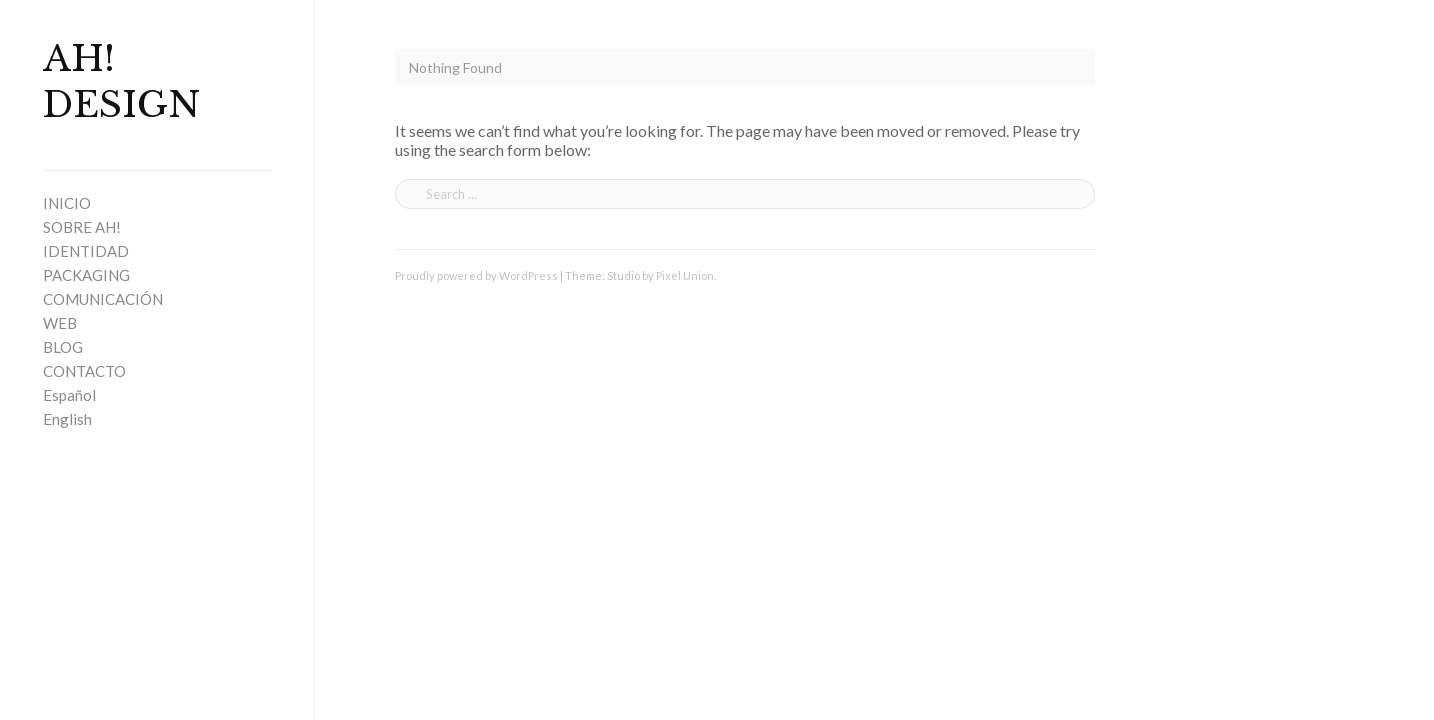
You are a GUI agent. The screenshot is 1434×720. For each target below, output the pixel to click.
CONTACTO (84, 371)
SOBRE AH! (82, 227)
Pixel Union (685, 275)
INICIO (67, 203)
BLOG (63, 347)
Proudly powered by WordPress (476, 275)
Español (69, 395)
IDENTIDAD (86, 251)
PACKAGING (86, 275)
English (67, 419)
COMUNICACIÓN (103, 299)
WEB (60, 323)
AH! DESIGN (121, 82)
